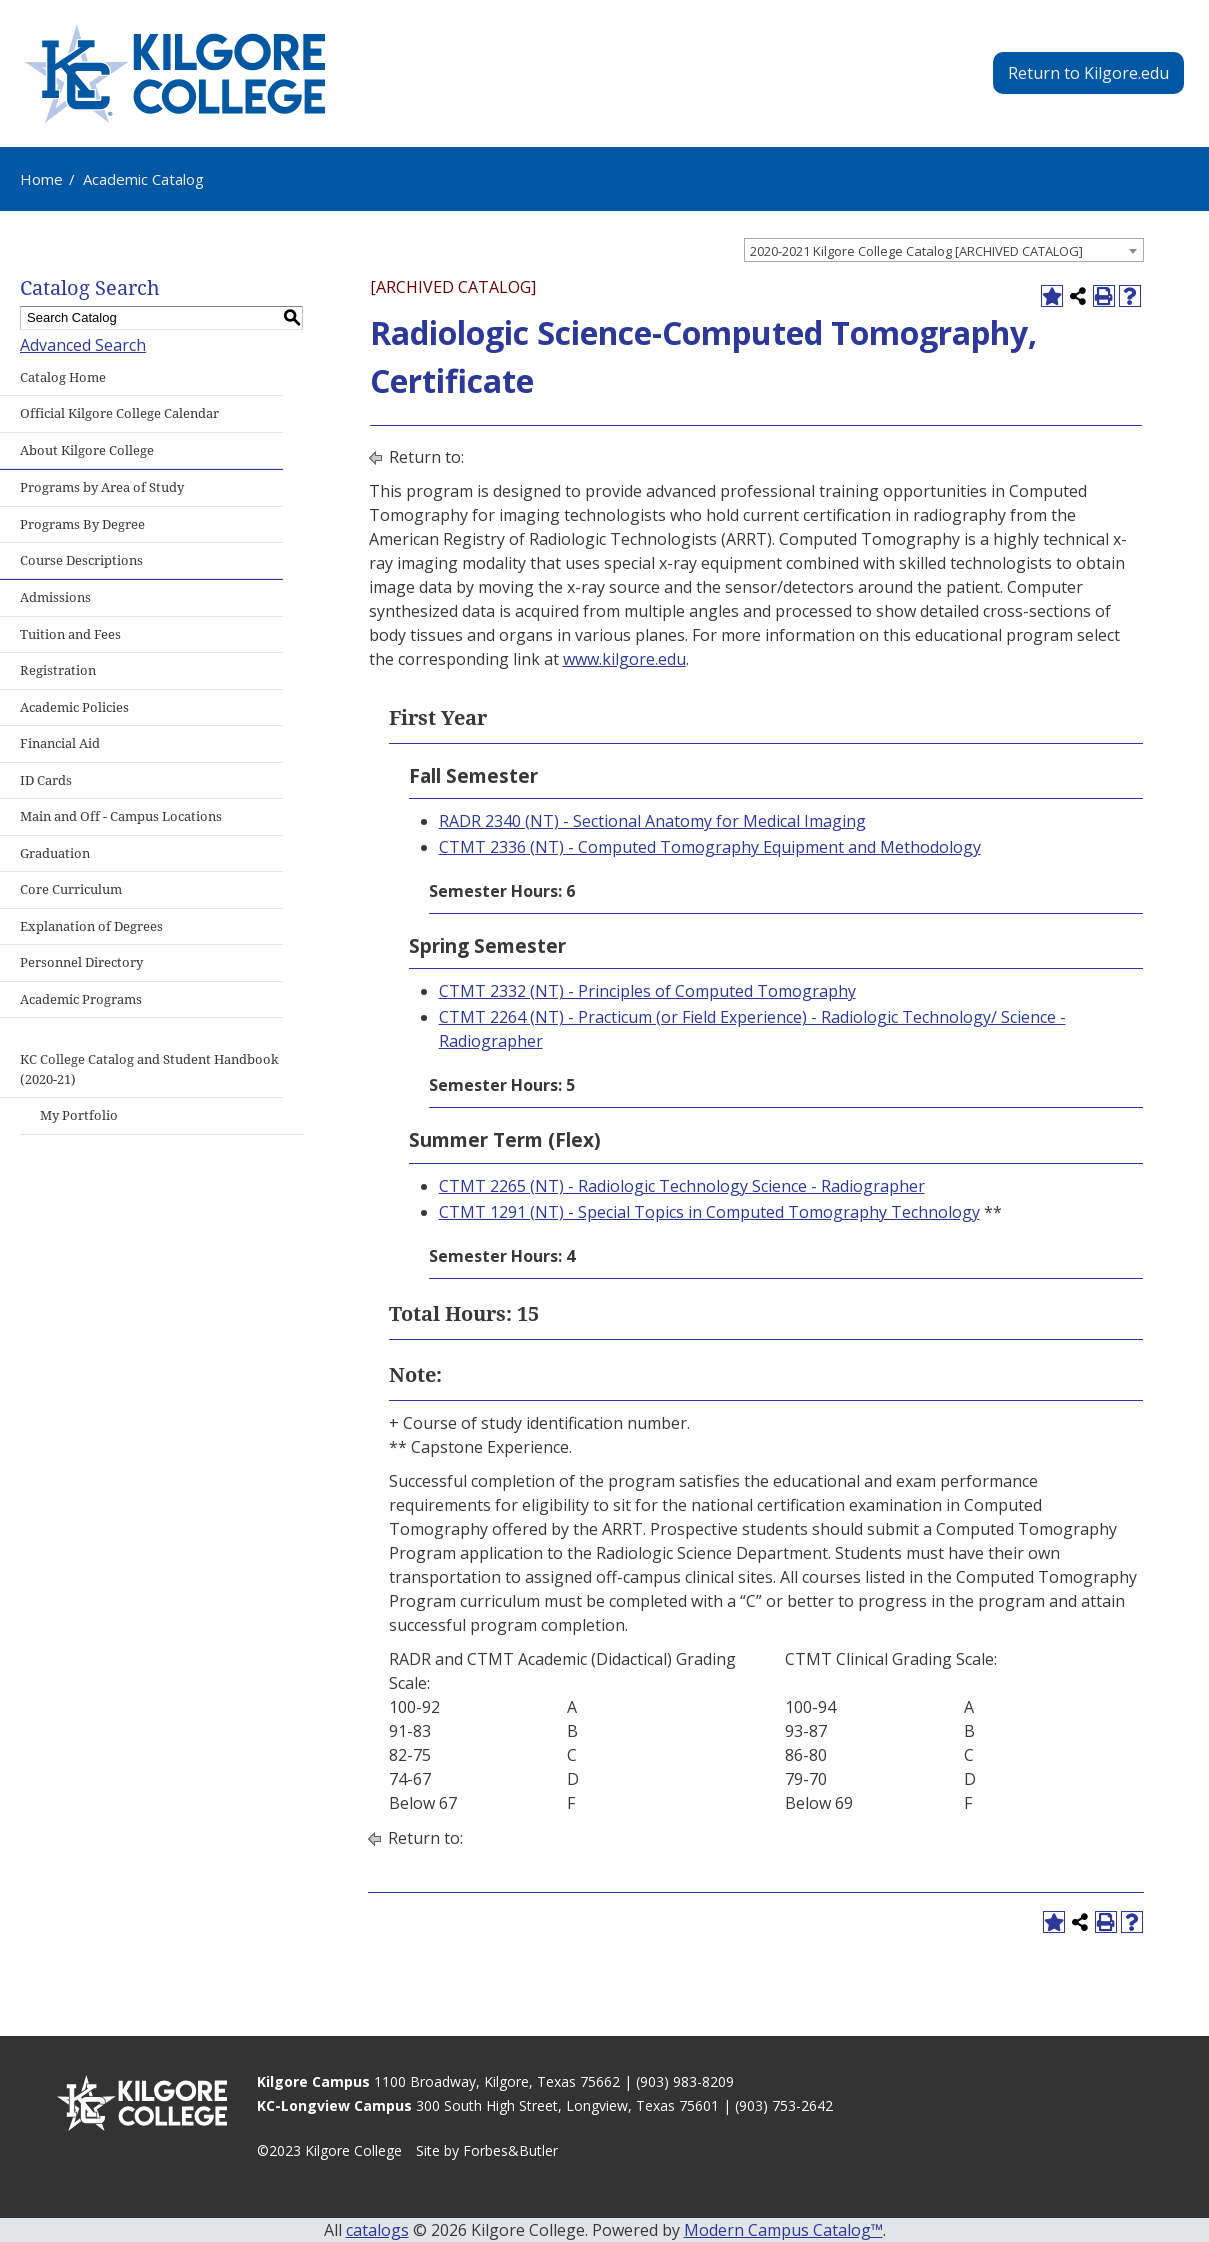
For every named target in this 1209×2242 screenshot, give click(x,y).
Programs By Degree (82, 524)
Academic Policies (74, 707)
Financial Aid (60, 743)
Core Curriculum (71, 889)
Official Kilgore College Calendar (119, 413)
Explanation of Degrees (91, 926)
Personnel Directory (81, 962)
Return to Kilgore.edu (1088, 73)
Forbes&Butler (510, 2150)
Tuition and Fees (70, 634)
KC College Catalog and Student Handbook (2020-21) (149, 1069)
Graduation (55, 853)
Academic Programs (81, 999)
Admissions (55, 597)
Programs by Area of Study (102, 487)
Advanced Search (83, 345)
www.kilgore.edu (624, 659)
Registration (58, 670)
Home (41, 179)
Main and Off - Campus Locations (121, 816)
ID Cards (46, 780)
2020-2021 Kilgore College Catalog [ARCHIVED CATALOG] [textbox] (916, 251)
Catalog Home (63, 377)
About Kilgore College (87, 450)
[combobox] (944, 250)
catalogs (377, 2230)
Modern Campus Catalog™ (783, 2230)
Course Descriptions (81, 560)
